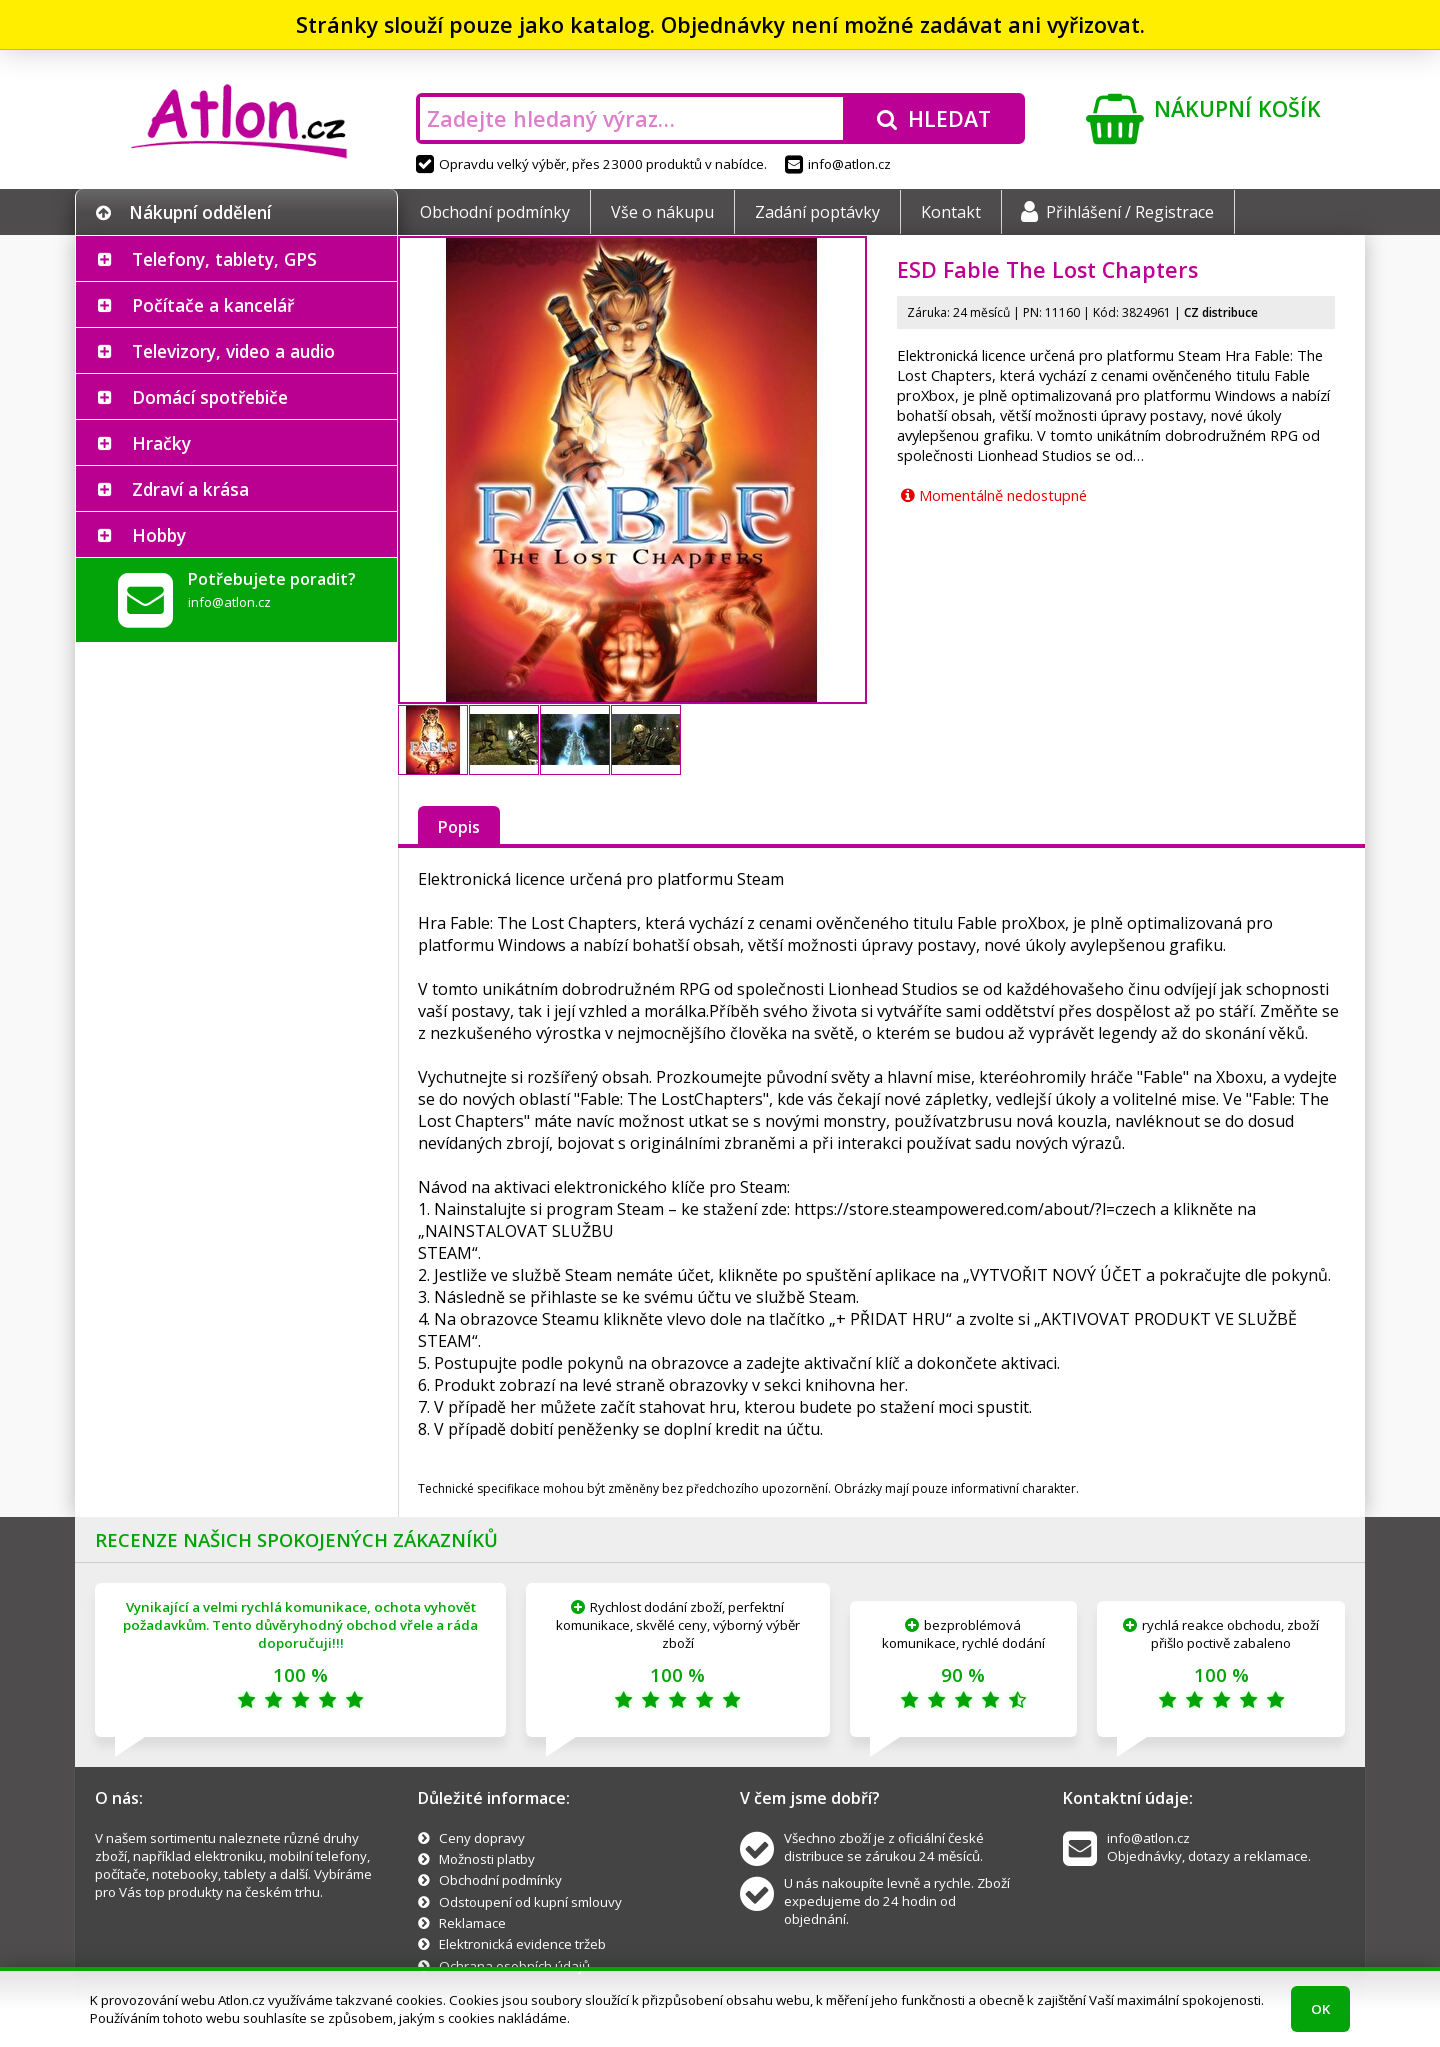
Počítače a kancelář (213, 305)
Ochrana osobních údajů (514, 1966)
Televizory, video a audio (233, 351)
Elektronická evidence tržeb (522, 1944)
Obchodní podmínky (495, 212)
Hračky (161, 443)
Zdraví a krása (190, 489)
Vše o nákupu (662, 212)
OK (1320, 2009)
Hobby (159, 535)
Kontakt (951, 212)
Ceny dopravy (482, 1838)
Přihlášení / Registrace (1117, 212)
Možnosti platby (487, 1859)
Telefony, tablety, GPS (224, 259)
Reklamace (472, 1923)
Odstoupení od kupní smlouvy (530, 1902)
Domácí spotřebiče (210, 397)
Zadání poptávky (817, 212)
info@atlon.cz (838, 164)
